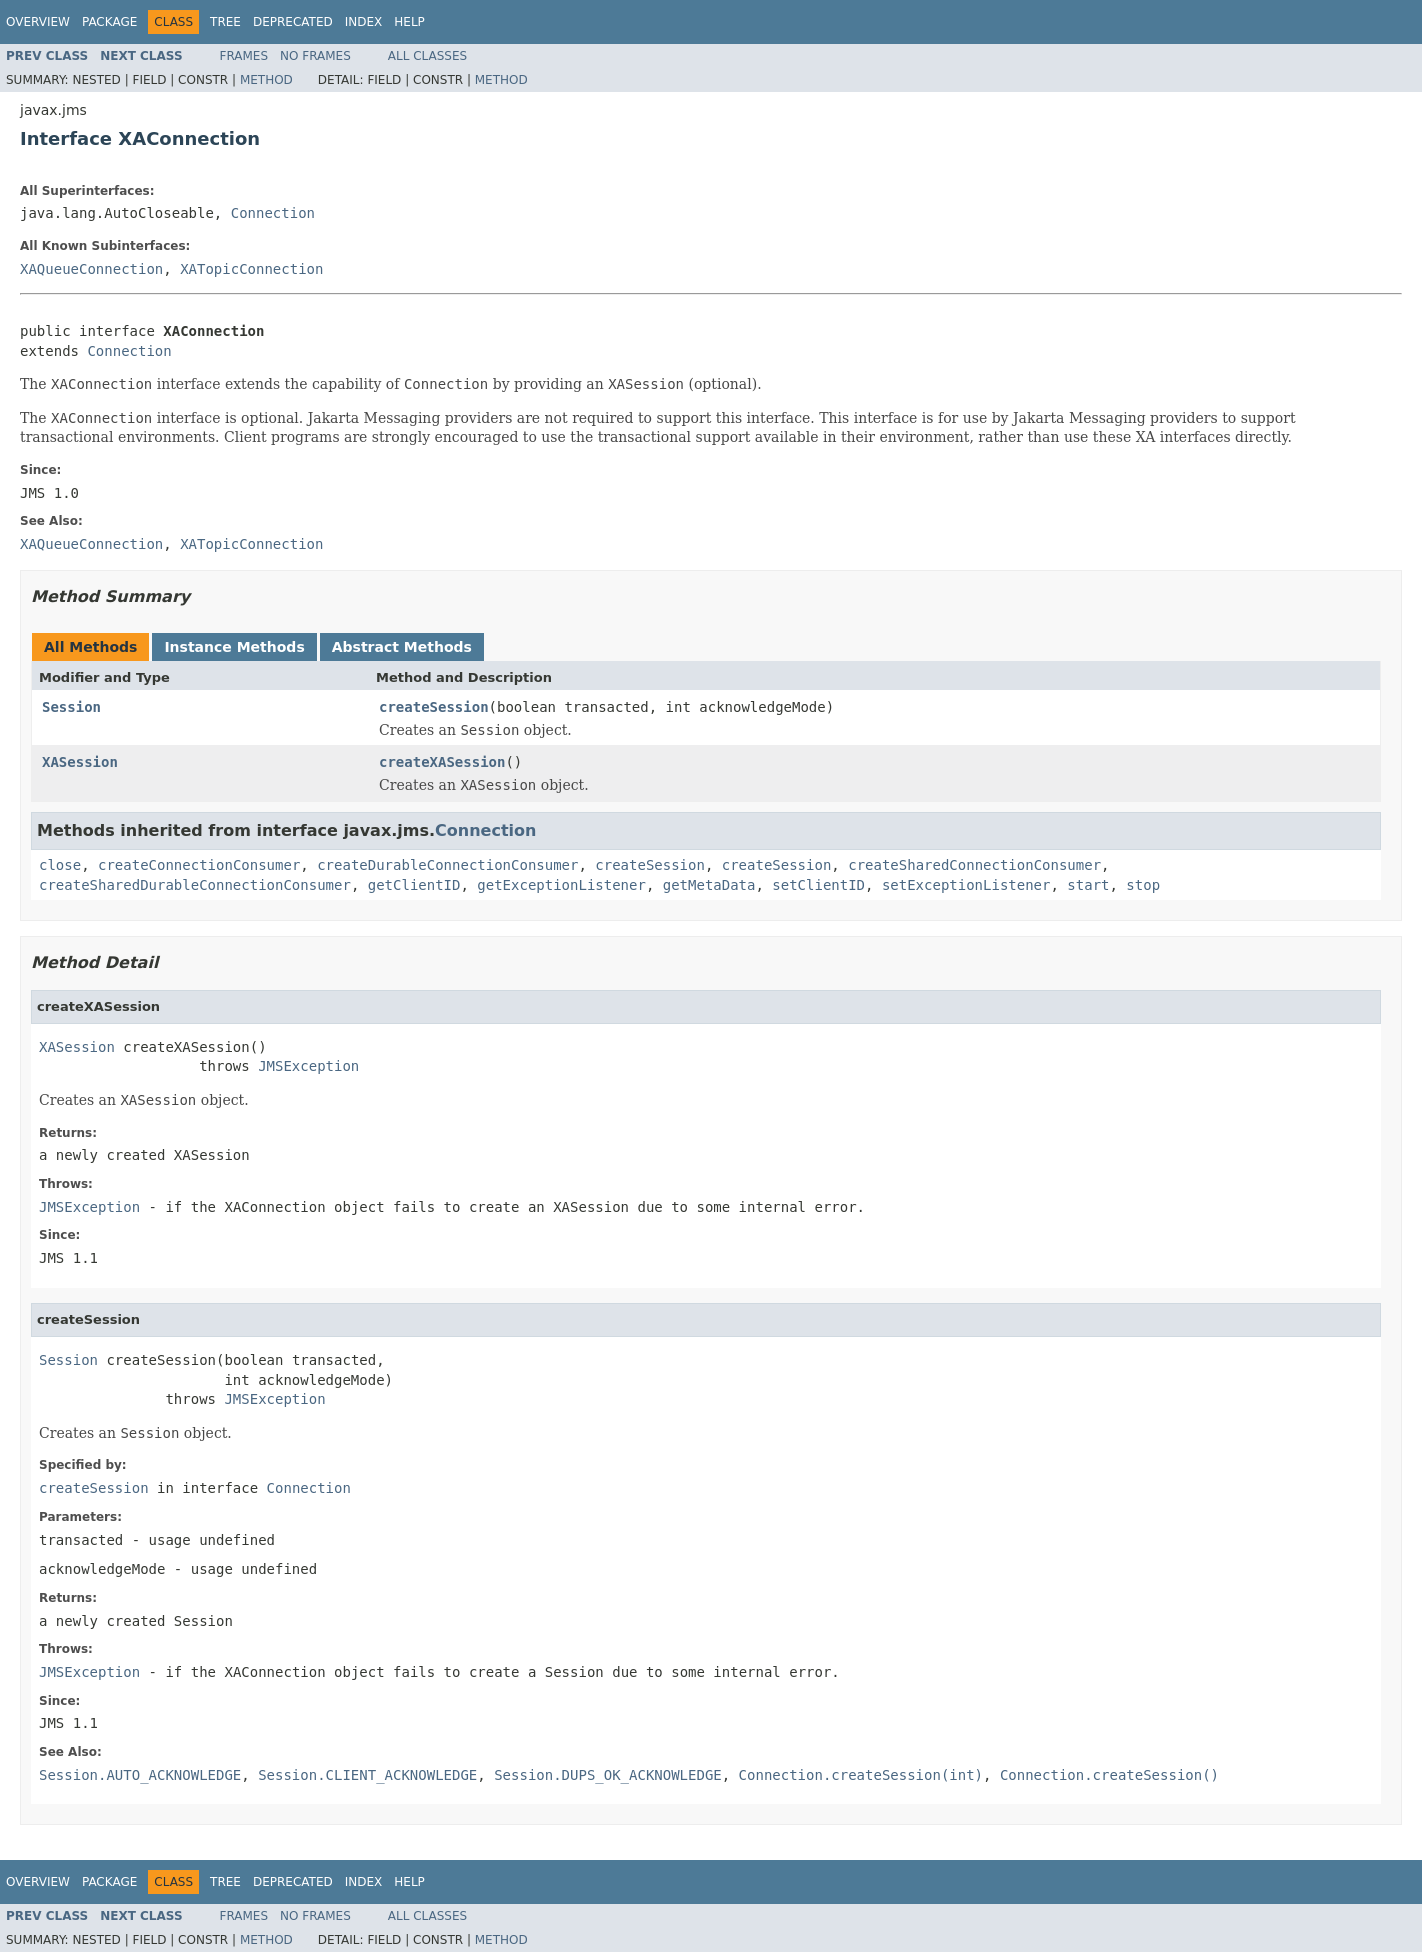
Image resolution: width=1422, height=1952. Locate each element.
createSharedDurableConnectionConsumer (195, 885)
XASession (80, 762)
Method (266, 80)
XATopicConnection (251, 269)
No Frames (315, 56)
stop (1143, 885)
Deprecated (293, 22)
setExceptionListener (966, 885)
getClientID (414, 885)
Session (71, 707)
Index (364, 22)
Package (109, 22)
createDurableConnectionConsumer (447, 865)
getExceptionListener (561, 885)
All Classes (427, 56)
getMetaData (709, 885)
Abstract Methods (402, 647)
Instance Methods (234, 647)
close (60, 865)
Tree (225, 22)
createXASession (442, 762)
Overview (38, 22)
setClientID (818, 885)
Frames (244, 56)
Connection (273, 213)
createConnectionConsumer (199, 865)
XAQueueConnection (91, 269)
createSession (434, 707)
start (1088, 885)
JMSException (308, 1066)
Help (409, 22)
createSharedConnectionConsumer (974, 865)
